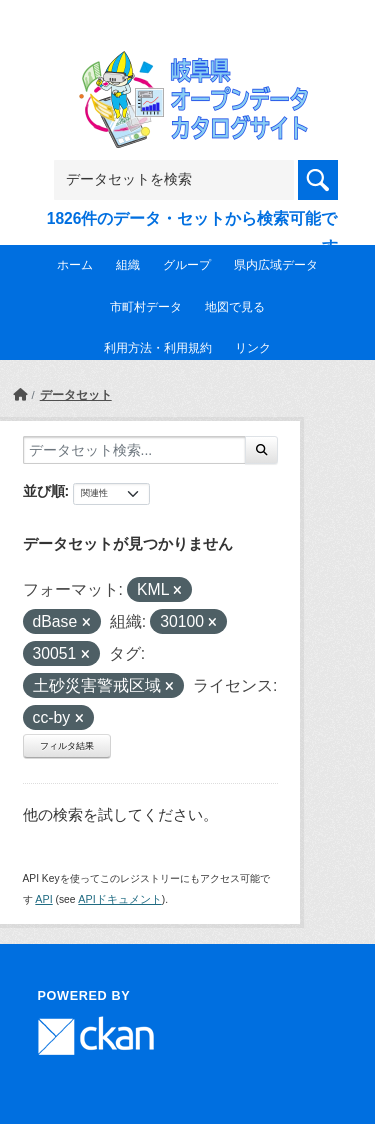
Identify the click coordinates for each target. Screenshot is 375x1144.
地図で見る (235, 307)
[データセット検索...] (134, 450)
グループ (187, 265)
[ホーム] (20, 395)
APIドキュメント (119, 899)
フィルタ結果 (67, 746)
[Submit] (261, 450)
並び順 (44, 491)
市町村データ (146, 307)
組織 (128, 265)
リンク (253, 348)
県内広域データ (276, 265)
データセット (76, 395)
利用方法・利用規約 (158, 348)
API (43, 899)
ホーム (75, 265)
